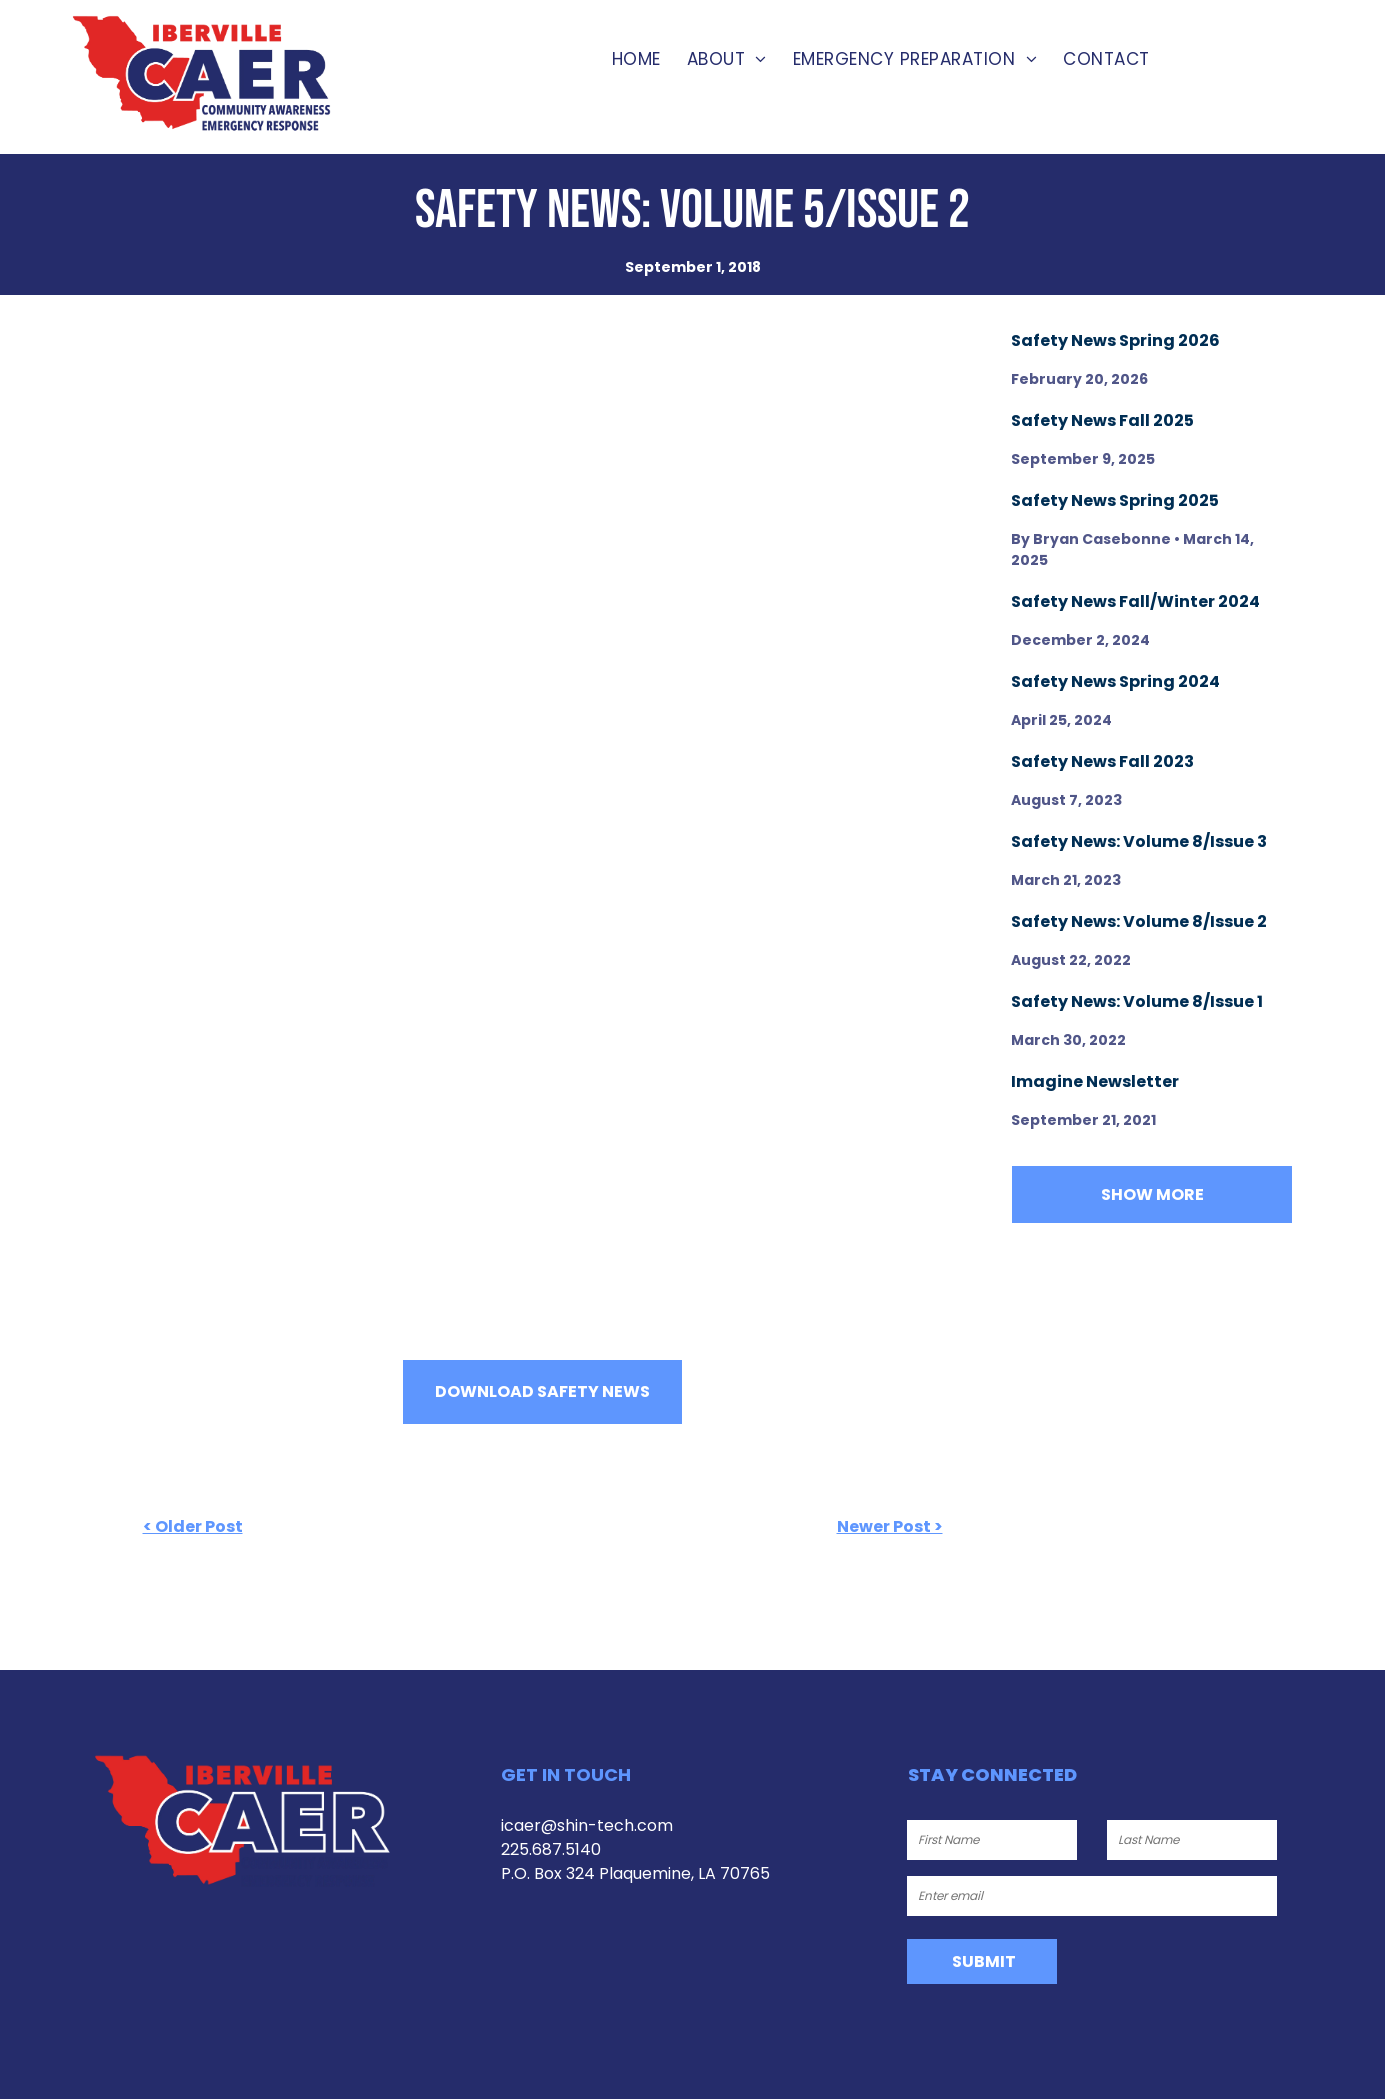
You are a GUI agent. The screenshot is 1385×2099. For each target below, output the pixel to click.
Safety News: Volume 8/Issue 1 (1137, 1001)
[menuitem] (636, 60)
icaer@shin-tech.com (587, 1825)
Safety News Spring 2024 (1115, 681)
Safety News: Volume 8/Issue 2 (1139, 921)
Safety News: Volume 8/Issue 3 (1139, 841)
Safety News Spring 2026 (1115, 340)
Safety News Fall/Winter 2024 (1135, 601)
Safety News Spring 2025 (1115, 500)
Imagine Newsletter (1095, 1081)
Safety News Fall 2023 (1102, 761)
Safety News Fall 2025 (1102, 420)
